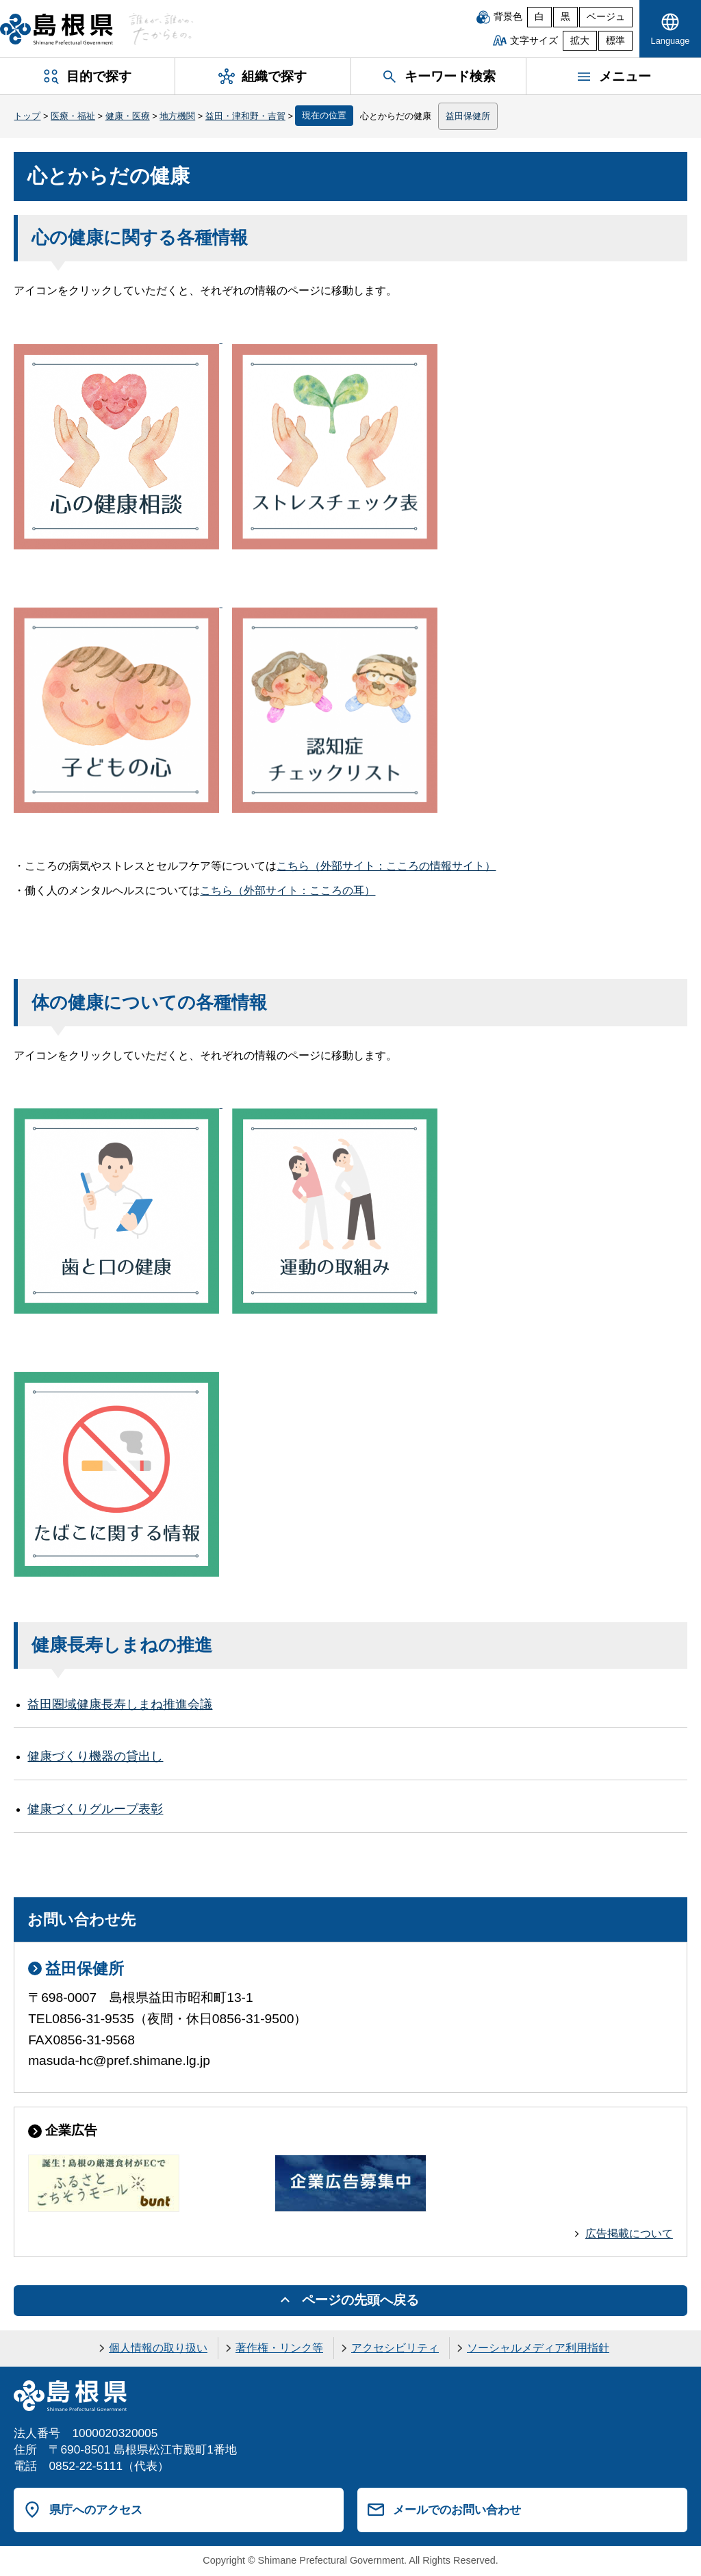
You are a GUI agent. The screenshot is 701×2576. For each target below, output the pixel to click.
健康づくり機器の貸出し (95, 1756)
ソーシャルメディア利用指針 (538, 2348)
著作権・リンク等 (279, 2348)
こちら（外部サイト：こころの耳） (287, 890)
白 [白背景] (539, 17)
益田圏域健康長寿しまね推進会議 (119, 1704)
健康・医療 (127, 116)
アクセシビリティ (395, 2348)
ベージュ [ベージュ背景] (606, 17)
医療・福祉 (73, 116)
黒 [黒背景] (565, 17)
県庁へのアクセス (95, 2509)
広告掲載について (629, 2233)
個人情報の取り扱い (158, 2348)
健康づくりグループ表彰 (95, 1809)
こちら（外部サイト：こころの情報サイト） (386, 866)
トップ (27, 116)
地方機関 (177, 116)
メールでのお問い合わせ (457, 2509)
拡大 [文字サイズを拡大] (579, 41)
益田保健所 (468, 116)
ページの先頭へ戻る (360, 2300)
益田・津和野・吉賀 (245, 116)
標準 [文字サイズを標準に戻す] (615, 41)
